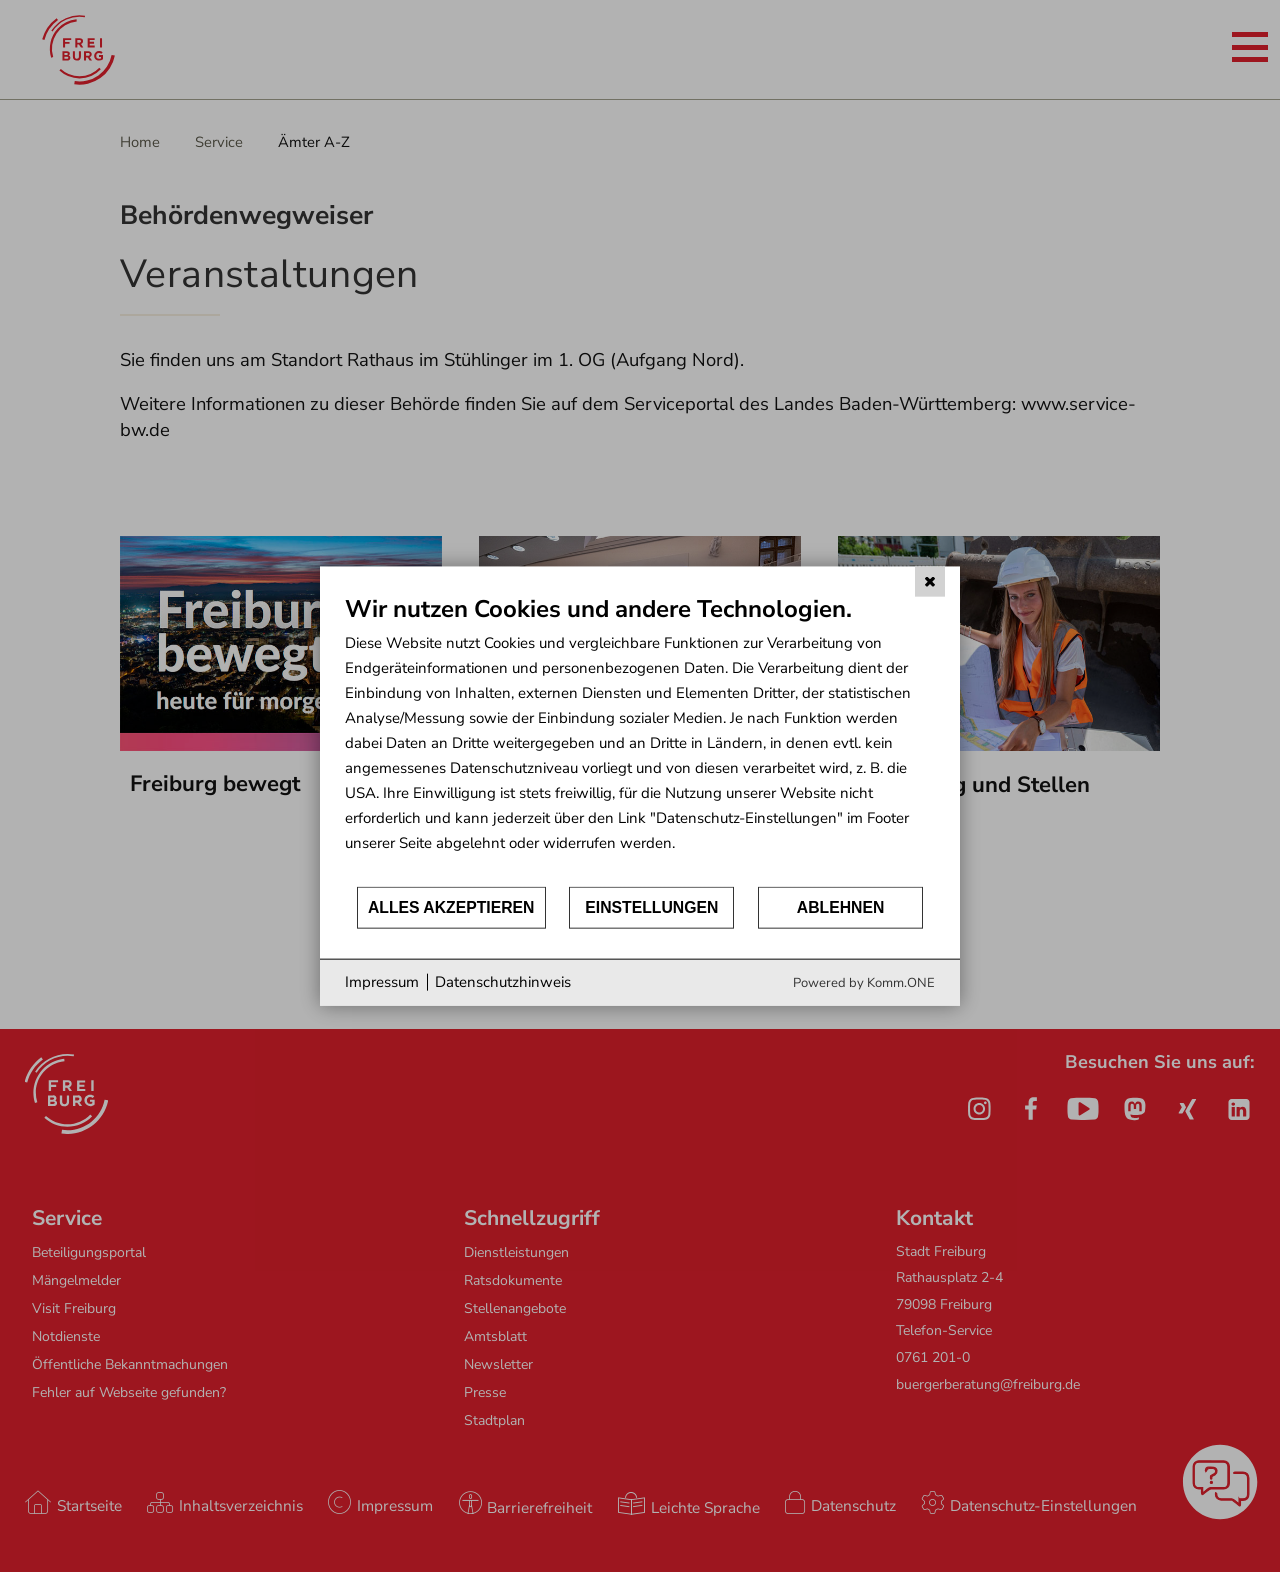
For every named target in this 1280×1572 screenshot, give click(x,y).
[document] (640, 739)
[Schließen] (930, 582)
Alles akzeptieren (451, 907)
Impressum (382, 982)
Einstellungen (651, 907)
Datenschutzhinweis (503, 982)
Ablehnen (841, 907)
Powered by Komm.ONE (864, 982)
